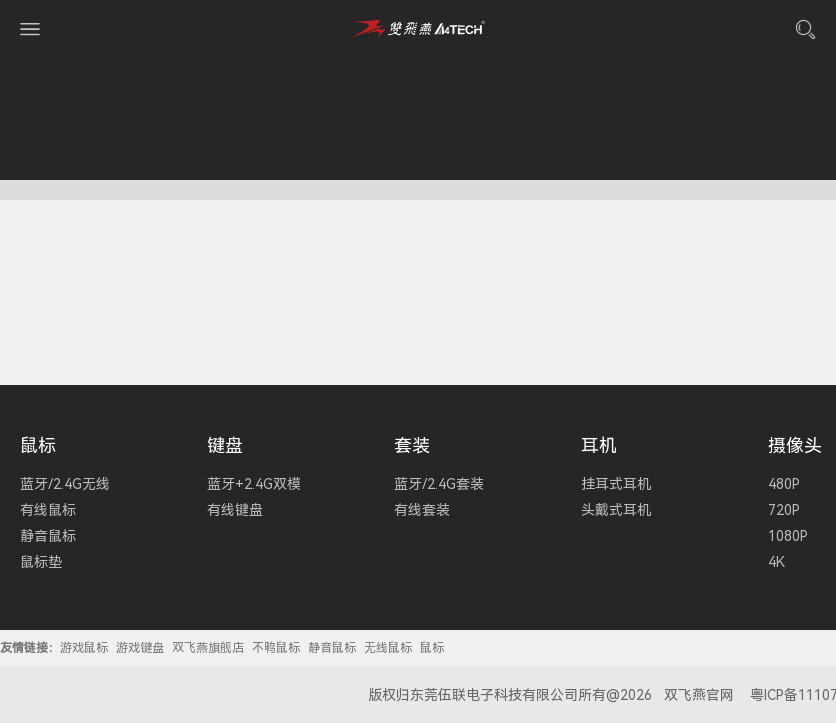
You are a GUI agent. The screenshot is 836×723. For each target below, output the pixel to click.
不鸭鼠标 (276, 648)
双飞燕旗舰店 (208, 648)
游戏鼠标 (84, 648)
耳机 (599, 445)
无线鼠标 (388, 648)
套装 (412, 445)
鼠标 (38, 445)
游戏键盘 (140, 648)
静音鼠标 (332, 648)
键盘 (225, 445)
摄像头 (795, 445)
